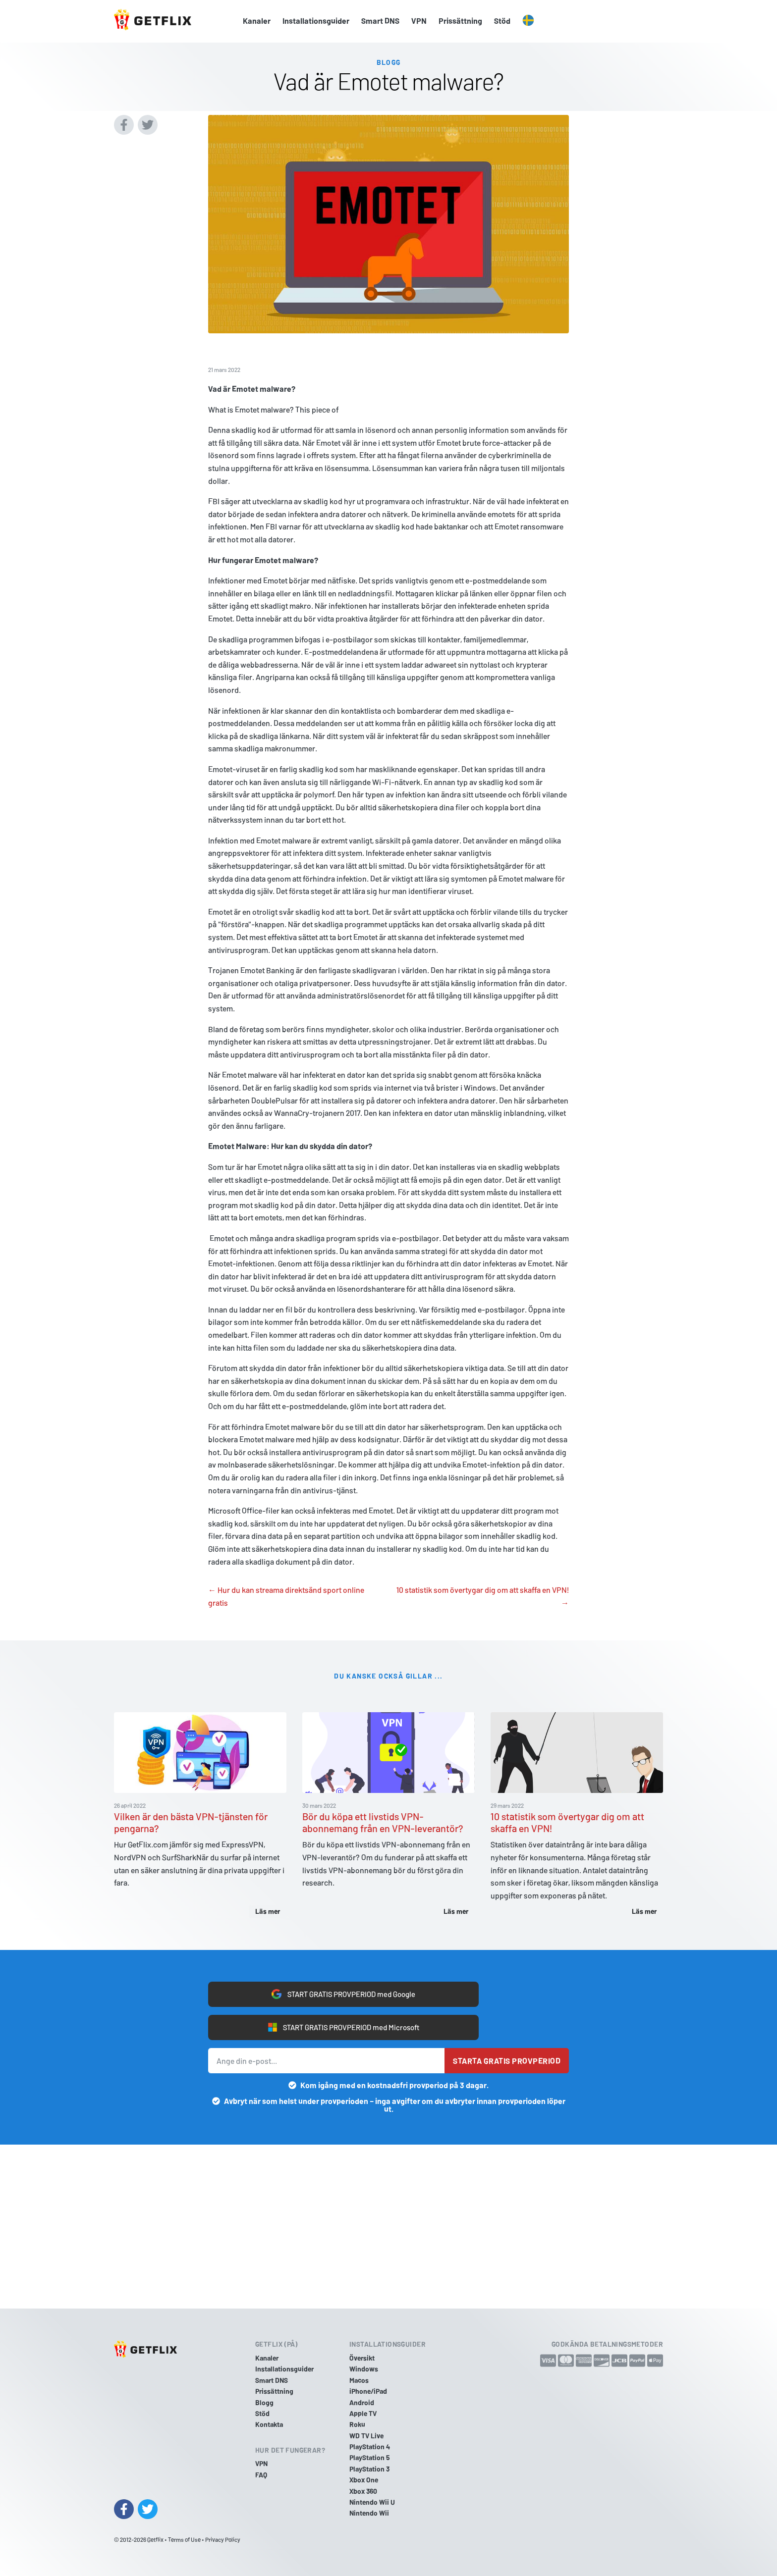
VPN (419, 20)
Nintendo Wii (369, 2513)
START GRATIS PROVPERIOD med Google (343, 1993)
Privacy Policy (222, 2539)
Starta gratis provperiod (506, 2061)
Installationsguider (315, 20)
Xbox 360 (363, 2491)
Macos (359, 2380)
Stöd (502, 20)
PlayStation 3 (369, 2469)
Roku (357, 2424)
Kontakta (269, 2424)
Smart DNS (380, 20)
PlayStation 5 (369, 2457)
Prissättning (460, 20)
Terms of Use (184, 2539)
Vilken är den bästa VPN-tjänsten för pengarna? (191, 1821)
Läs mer (267, 1910)
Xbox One (363, 2479)
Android (361, 2402)
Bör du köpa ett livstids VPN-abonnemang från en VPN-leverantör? (382, 1821)
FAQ (261, 2475)
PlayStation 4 (369, 2446)
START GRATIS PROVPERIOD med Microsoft (344, 2028)
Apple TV (363, 2413)
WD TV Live (366, 2435)
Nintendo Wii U (372, 2502)
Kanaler (257, 20)
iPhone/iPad (368, 2391)
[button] (528, 20)
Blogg (264, 2402)
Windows (363, 2369)
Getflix (155, 2539)
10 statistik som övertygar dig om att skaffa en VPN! (567, 1821)
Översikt (362, 2358)
